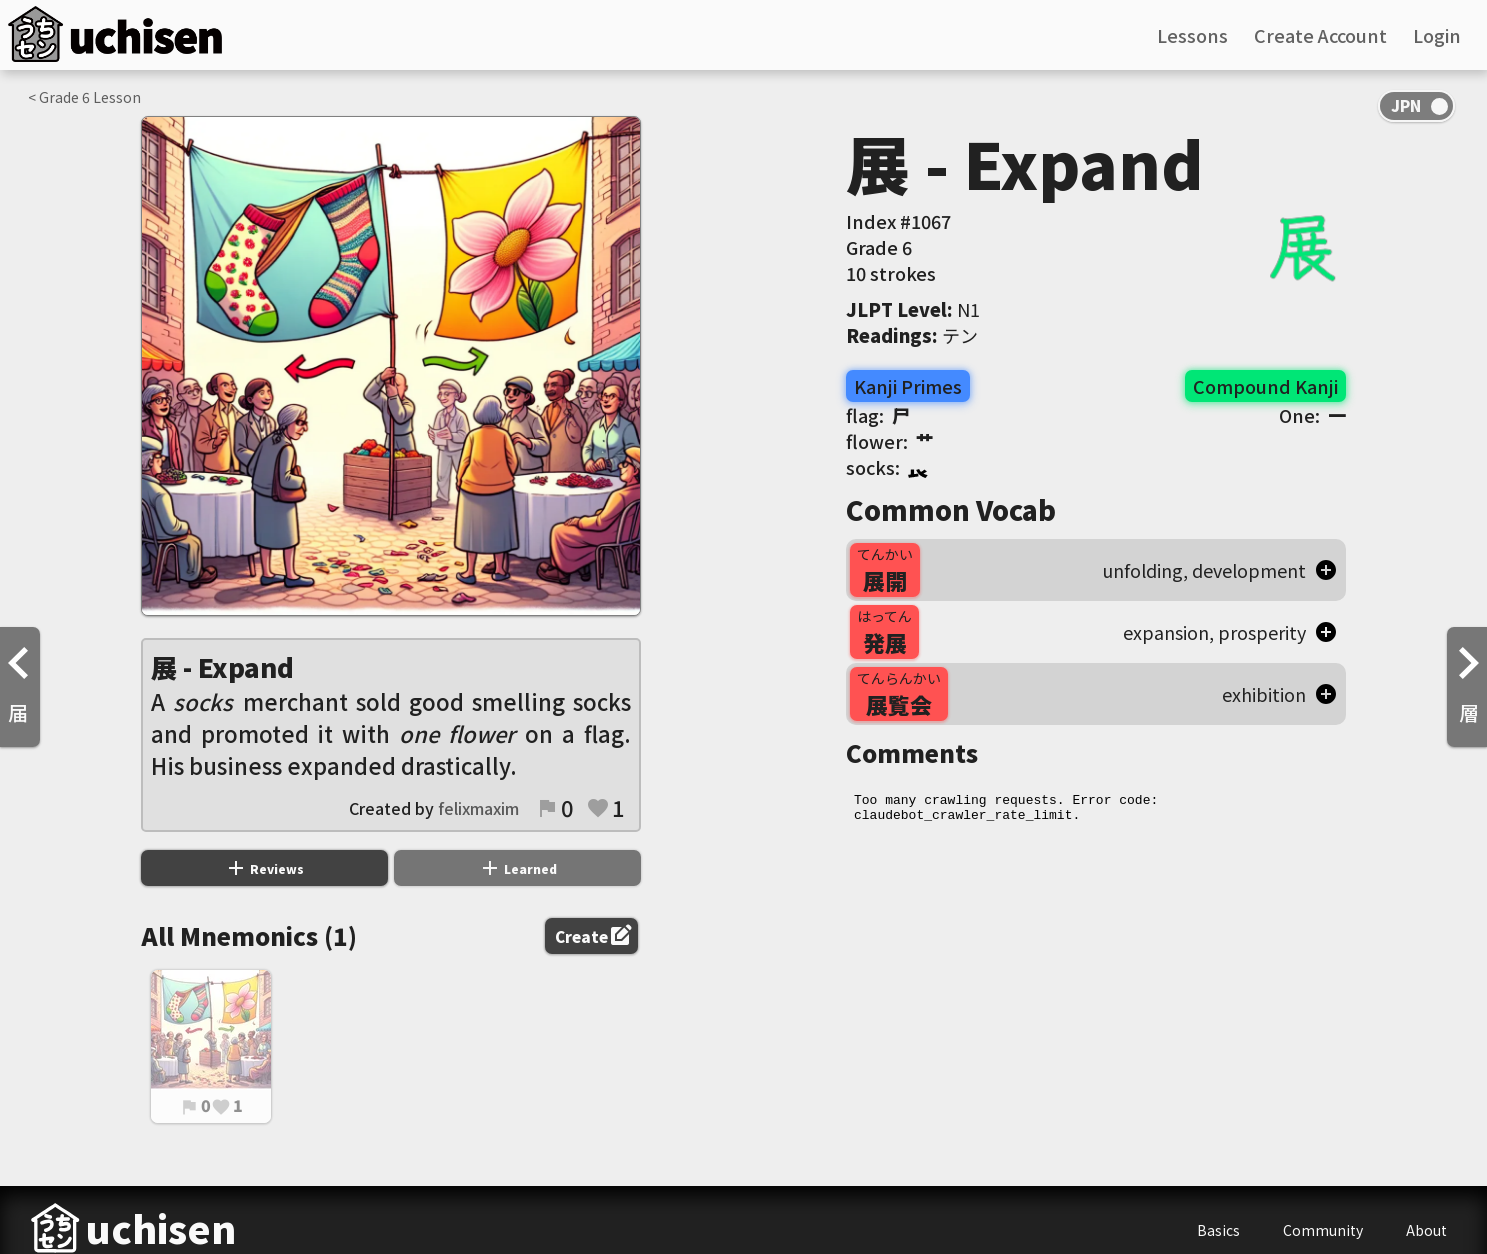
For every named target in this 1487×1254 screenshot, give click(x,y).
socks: (887, 467)
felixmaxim (478, 808)
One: (1312, 415)
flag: (878, 415)
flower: (890, 441)
